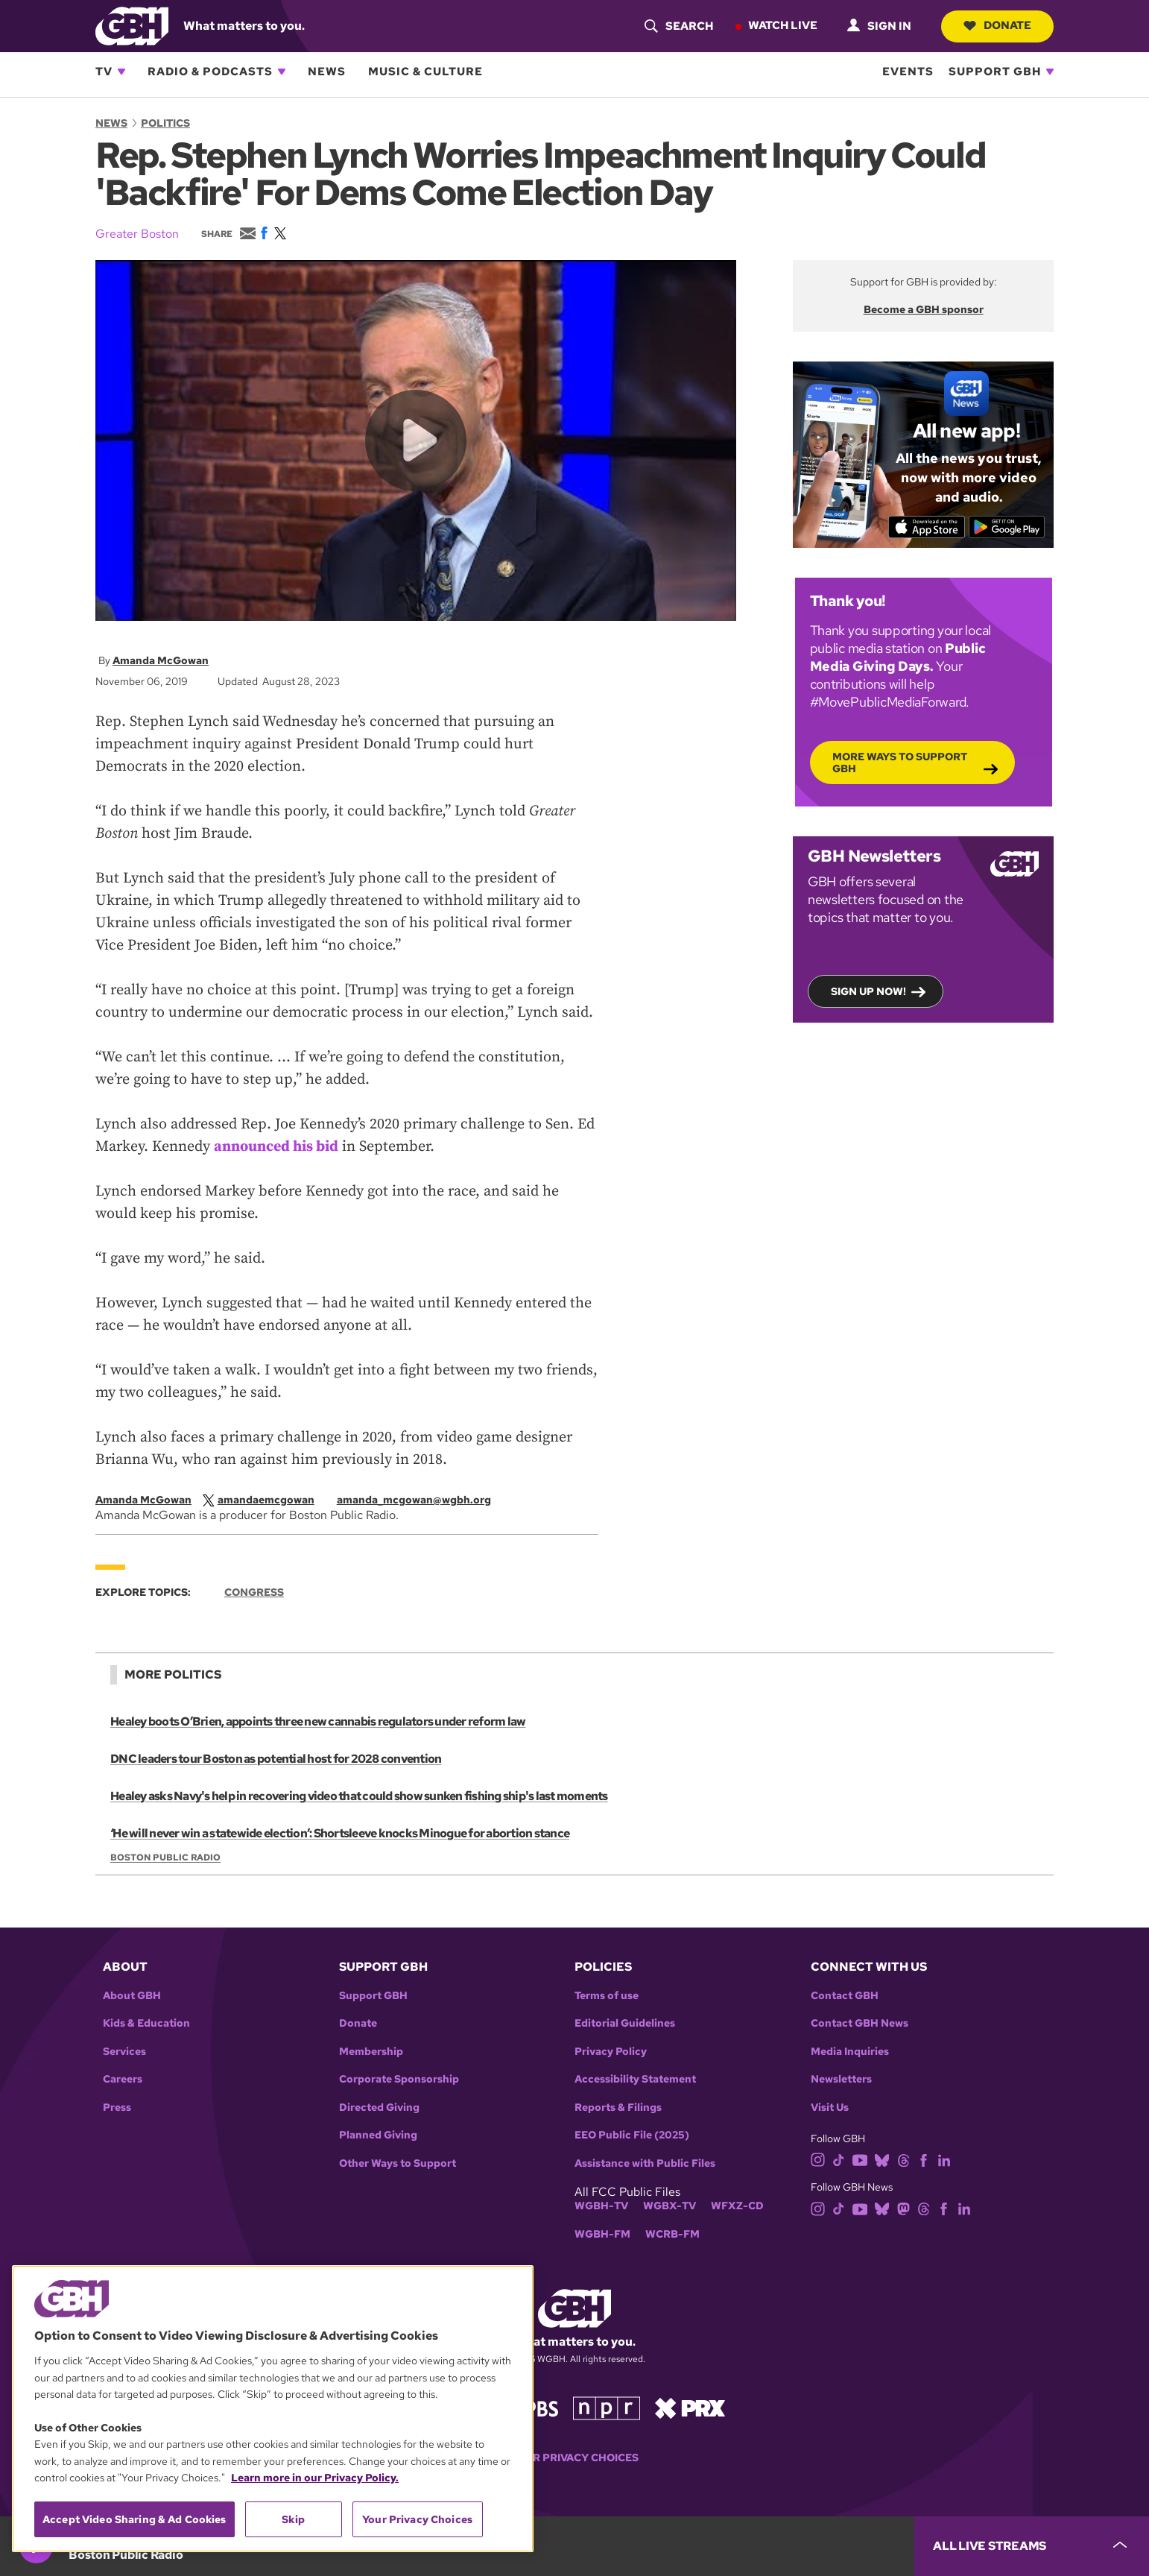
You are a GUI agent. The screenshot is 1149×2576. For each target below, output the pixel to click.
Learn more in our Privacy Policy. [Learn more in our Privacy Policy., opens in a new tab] (315, 2477)
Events (908, 71)
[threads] (903, 2159)
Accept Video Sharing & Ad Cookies (134, 2519)
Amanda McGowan (161, 660)
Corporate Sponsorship (399, 2079)
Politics (165, 123)
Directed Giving (379, 2107)
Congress (254, 1592)
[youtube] (859, 2159)
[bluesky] (882, 2159)
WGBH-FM (602, 2234)
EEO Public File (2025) (631, 2135)
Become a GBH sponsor (924, 309)
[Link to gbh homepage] (131, 25)
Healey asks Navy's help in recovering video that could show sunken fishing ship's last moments (358, 1796)
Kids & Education (146, 2023)
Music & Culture (425, 71)
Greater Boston (137, 234)
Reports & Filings (618, 2107)
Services (124, 2051)
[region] (273, 2408)
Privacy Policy (610, 2051)
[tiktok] (838, 2159)
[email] (421, 1499)
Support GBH (995, 71)
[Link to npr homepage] (606, 2407)
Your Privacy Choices (574, 2458)
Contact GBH (845, 1995)
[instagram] (818, 2159)
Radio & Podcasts (210, 71)
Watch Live (782, 25)
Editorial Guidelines (624, 2023)
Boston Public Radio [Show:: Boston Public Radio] (165, 1857)
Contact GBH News (859, 2023)
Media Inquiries (850, 2051)
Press (117, 2107)
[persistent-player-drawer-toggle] (1031, 2546)
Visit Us (830, 2107)
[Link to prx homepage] (690, 2407)
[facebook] (923, 2159)
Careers (122, 2079)
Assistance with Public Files (644, 2163)
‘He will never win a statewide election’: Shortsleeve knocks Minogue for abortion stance (339, 1833)
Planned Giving (378, 2135)
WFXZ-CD (737, 2206)
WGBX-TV (669, 2206)
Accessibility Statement (635, 2079)
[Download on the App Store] (926, 526)
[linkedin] (944, 2159)
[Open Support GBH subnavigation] (1050, 71)
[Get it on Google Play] (1007, 526)
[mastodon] (903, 2208)
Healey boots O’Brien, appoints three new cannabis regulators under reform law (317, 1721)
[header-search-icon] (679, 26)
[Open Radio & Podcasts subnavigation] (281, 71)
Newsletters (841, 2079)
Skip (293, 2519)
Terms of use (606, 1995)
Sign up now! (868, 990)
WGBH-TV (601, 2206)
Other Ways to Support (397, 2163)
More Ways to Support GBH (899, 761)
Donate (997, 25)
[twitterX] (266, 1499)
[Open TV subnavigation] (121, 71)
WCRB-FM (672, 2234)
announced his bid (276, 1146)
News (327, 71)
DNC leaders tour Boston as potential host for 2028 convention (275, 1759)
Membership (371, 2051)
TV (104, 71)
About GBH (132, 1995)
